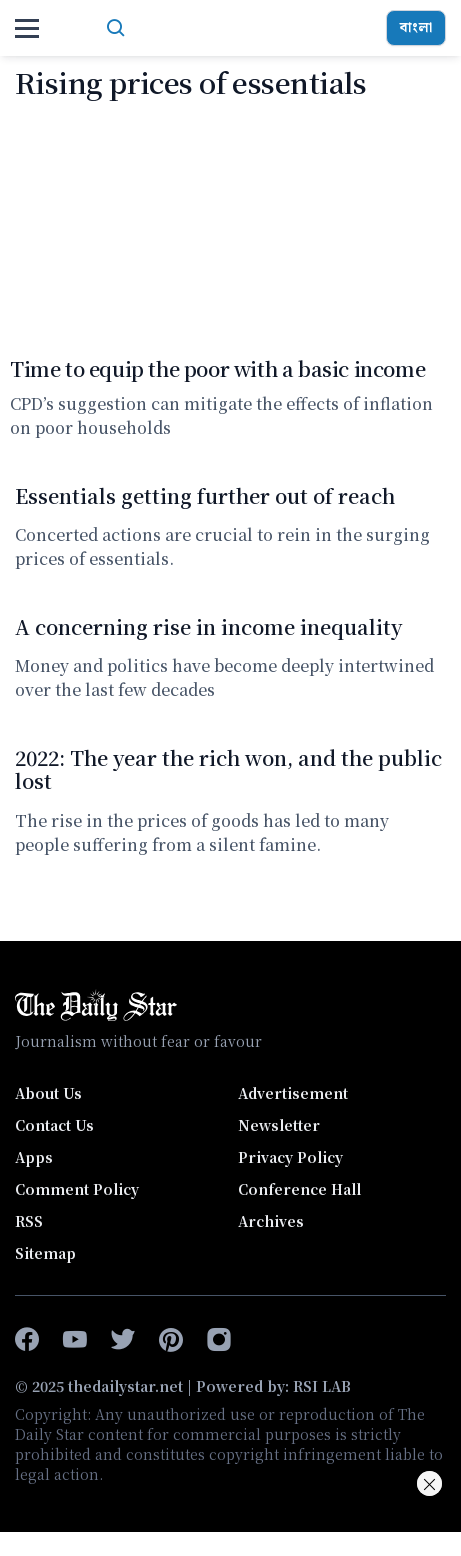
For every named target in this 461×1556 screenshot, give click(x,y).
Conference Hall (299, 1189)
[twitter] (123, 1340)
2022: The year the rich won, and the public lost (228, 769)
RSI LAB (322, 1386)
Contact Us (54, 1125)
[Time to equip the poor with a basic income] (230, 227)
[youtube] (75, 1340)
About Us (48, 1093)
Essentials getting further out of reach (205, 495)
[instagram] (219, 1340)
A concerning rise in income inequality (208, 626)
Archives (271, 1221)
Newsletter (279, 1125)
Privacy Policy (290, 1157)
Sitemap (45, 1253)
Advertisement (293, 1093)
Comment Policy (77, 1189)
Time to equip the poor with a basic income (217, 368)
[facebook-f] (27, 1340)
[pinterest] (171, 1340)
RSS (29, 1221)
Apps (34, 1157)
